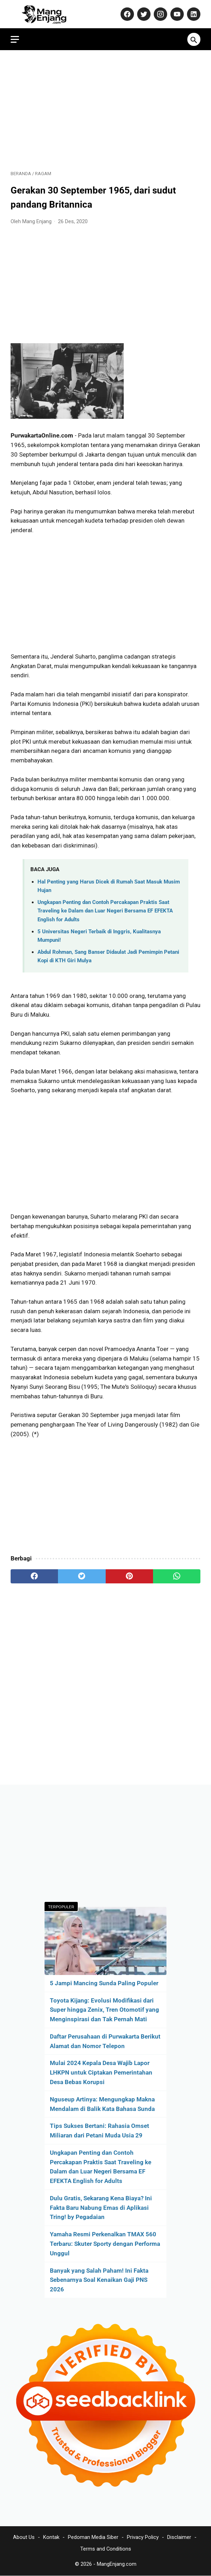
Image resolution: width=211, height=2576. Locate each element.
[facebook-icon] (126, 14)
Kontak (51, 2537)
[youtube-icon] (176, 14)
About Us (24, 2537)
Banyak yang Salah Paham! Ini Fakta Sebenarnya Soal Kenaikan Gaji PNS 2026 (99, 2280)
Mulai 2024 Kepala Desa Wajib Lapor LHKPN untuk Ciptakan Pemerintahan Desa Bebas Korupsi (101, 2072)
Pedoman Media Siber (93, 2537)
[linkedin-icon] (192, 14)
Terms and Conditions (105, 2549)
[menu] (15, 39)
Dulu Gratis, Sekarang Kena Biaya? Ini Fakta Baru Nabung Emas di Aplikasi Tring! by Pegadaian (101, 2208)
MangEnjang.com (116, 2564)
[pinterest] (129, 1576)
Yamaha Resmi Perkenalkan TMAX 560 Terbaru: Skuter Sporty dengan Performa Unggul (105, 2244)
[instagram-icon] (159, 14)
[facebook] (34, 1576)
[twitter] (81, 1576)
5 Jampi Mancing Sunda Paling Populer (104, 1983)
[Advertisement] (105, 110)
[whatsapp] (176, 1576)
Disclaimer (179, 2537)
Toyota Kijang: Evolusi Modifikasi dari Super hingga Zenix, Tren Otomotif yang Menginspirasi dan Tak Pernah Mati (104, 2010)
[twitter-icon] (143, 14)
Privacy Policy (143, 2537)
